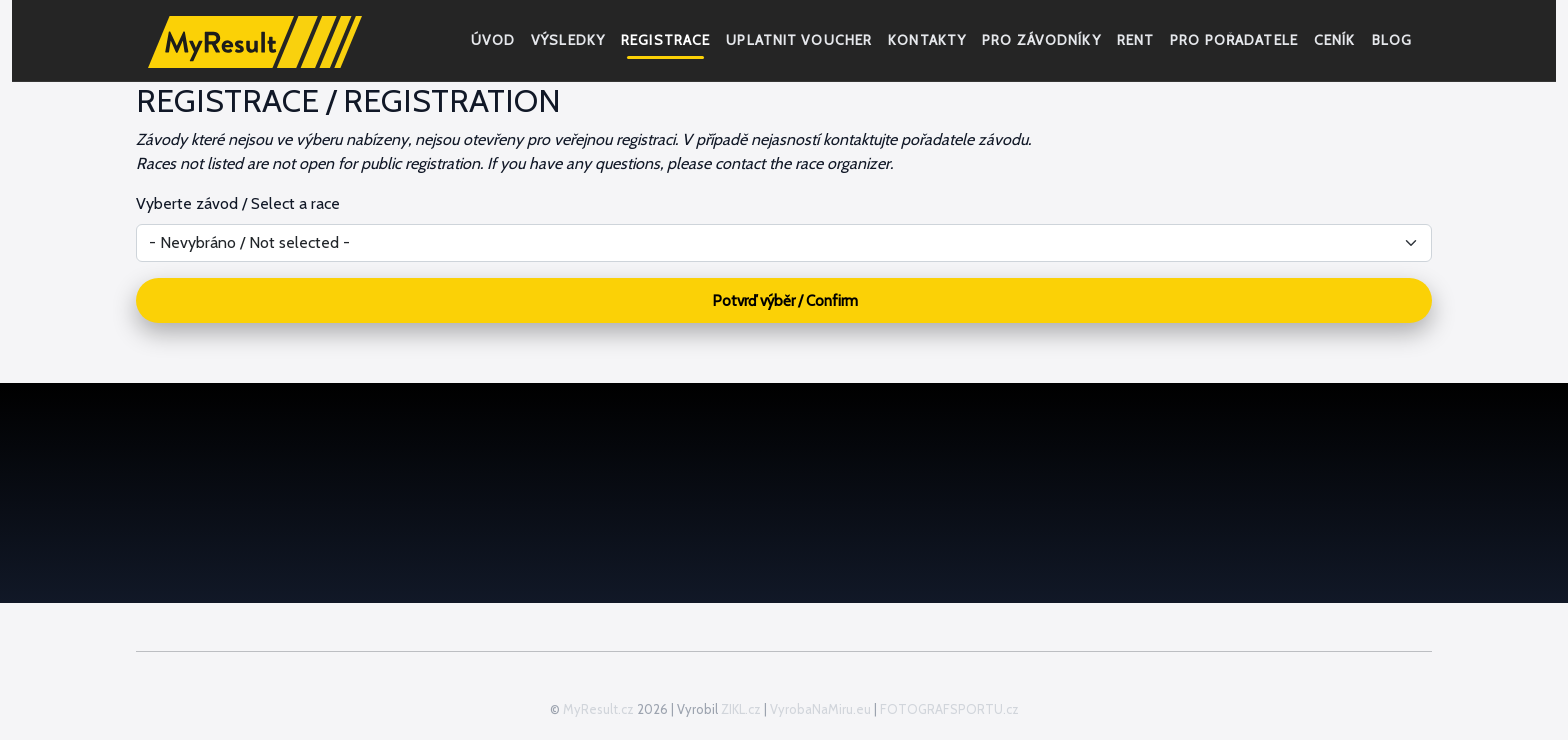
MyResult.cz (598, 709)
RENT (1135, 40)
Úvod (493, 40)
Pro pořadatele (1234, 40)
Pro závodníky (1041, 40)
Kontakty (927, 40)
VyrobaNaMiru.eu (820, 709)
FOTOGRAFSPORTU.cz (949, 709)
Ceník (1335, 40)
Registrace (665, 40)
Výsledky (568, 40)
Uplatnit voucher (799, 40)
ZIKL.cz (741, 709)
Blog (1392, 40)
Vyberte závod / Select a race (238, 203)
